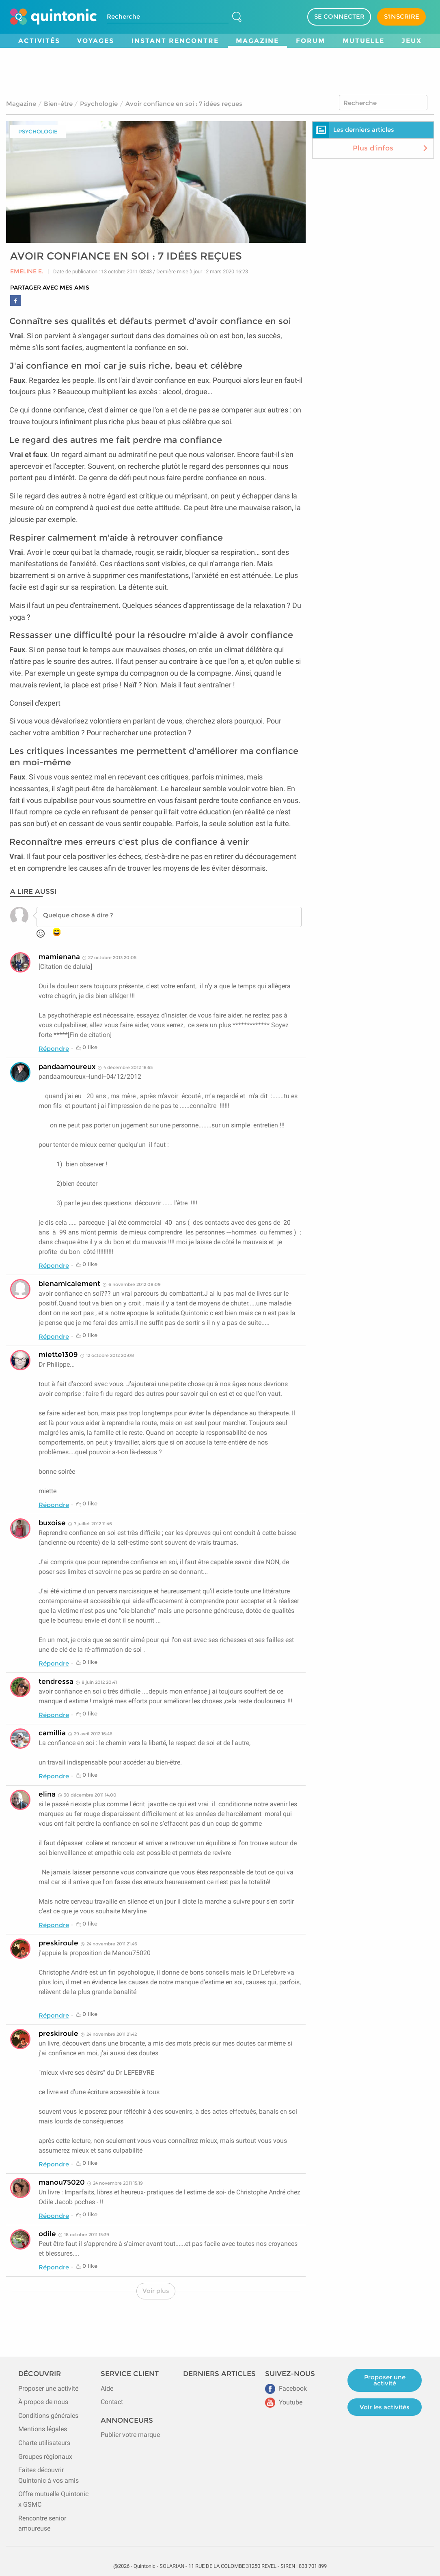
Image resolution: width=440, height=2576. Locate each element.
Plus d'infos (391, 148)
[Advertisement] (220, 70)
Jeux (411, 40)
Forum (310, 40)
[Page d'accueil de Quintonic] (53, 17)
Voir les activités (385, 2407)
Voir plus (155, 2290)
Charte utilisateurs (44, 2443)
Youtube (283, 2402)
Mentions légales (42, 2429)
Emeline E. (26, 271)
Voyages (95, 40)
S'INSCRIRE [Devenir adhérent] (401, 16)
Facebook (286, 2388)
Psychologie (99, 104)
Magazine (257, 40)
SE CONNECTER (339, 16)
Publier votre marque (130, 2435)
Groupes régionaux (45, 2456)
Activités (39, 40)
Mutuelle (363, 40)
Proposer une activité (48, 2388)
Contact (112, 2402)
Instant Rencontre (175, 40)
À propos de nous (43, 2402)
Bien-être (58, 104)
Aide (107, 2388)
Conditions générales (48, 2415)
